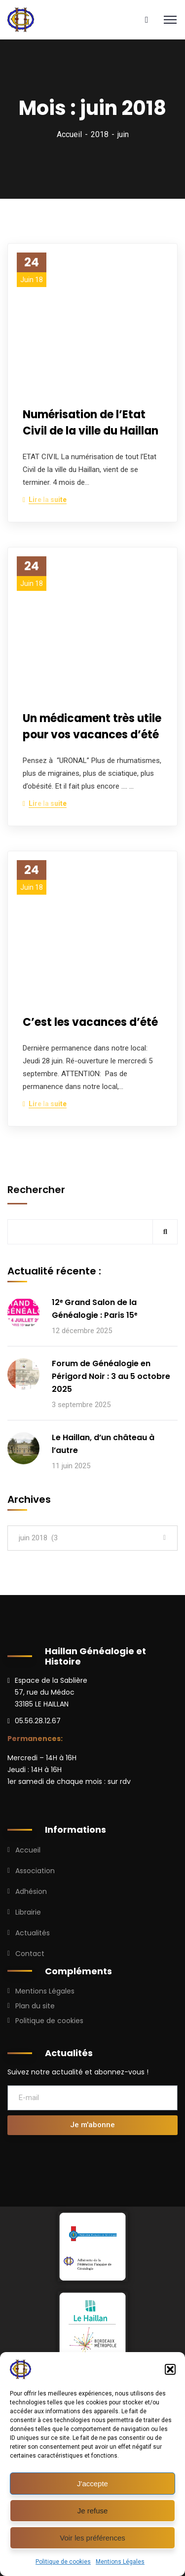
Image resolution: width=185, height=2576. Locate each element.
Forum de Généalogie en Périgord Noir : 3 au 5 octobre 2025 (111, 1376)
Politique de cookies (63, 2561)
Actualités (32, 1933)
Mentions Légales (120, 2561)
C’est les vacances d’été (90, 1022)
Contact (29, 1954)
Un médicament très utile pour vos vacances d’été (92, 726)
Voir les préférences (92, 2538)
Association (35, 1871)
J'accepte (92, 2483)
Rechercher (36, 1190)
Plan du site (35, 2006)
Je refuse (92, 2510)
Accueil (69, 134)
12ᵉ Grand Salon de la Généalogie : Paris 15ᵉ (94, 1309)
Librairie (28, 1912)
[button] (170, 2369)
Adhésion (31, 1891)
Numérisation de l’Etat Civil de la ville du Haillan (90, 422)
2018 (100, 134)
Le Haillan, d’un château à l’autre (103, 1444)
